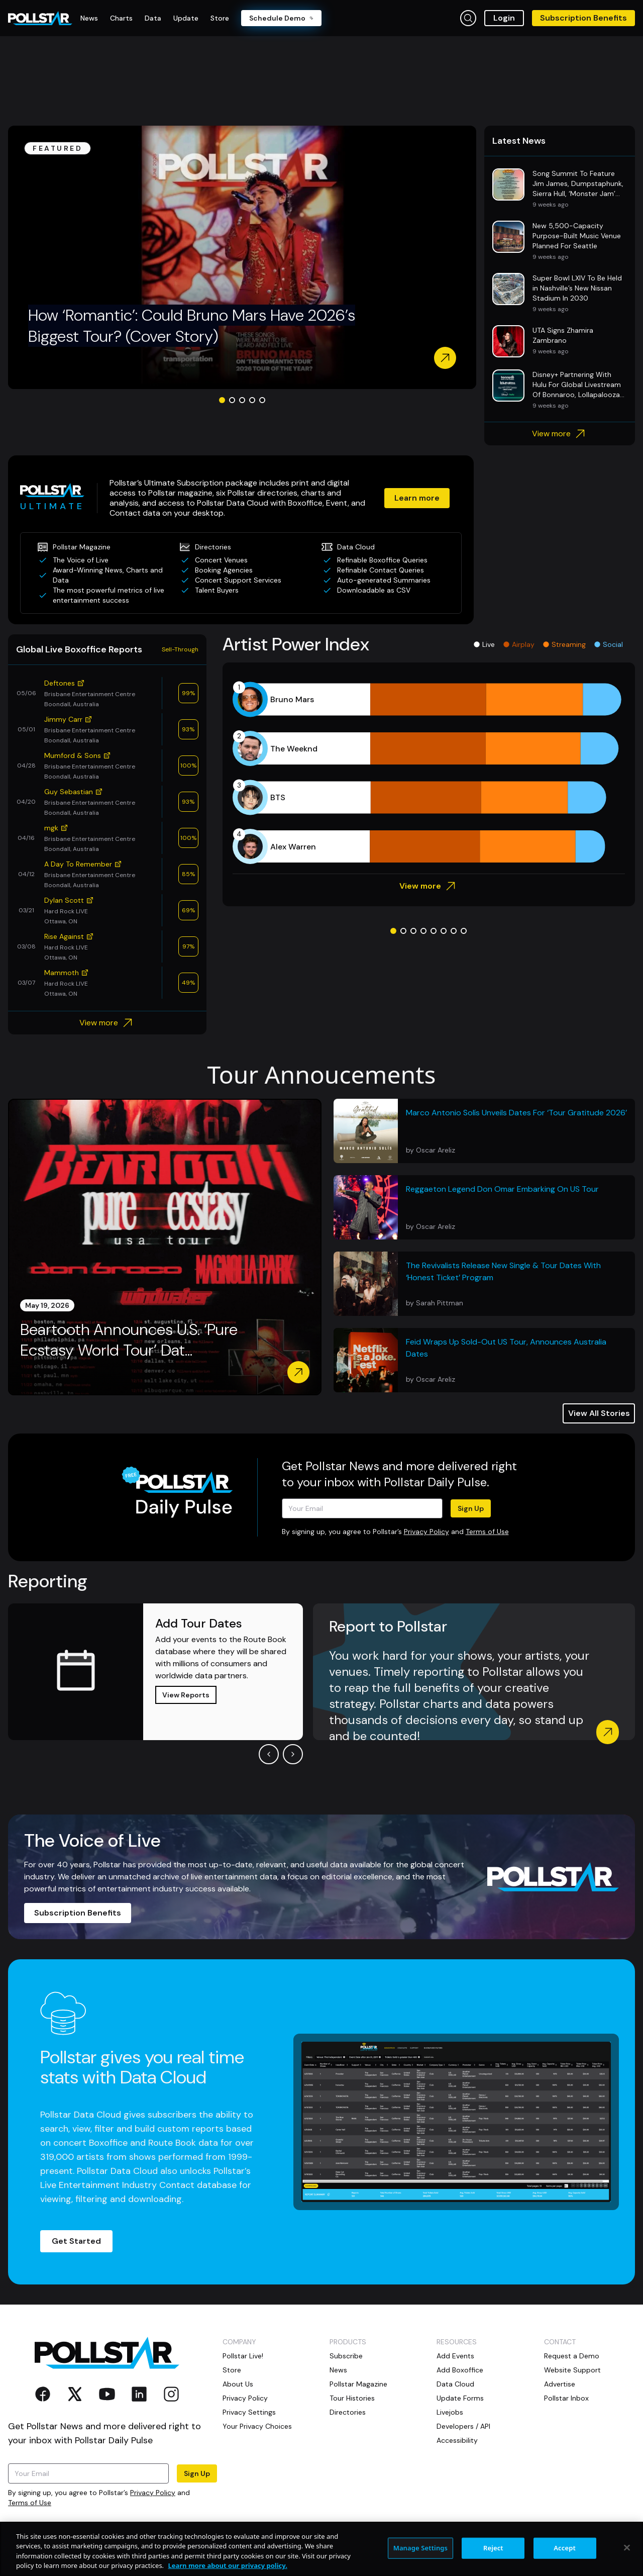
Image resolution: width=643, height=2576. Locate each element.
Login (504, 18)
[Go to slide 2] (232, 400)
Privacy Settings (249, 2412)
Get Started (76, 2241)
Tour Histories (352, 2398)
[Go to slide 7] (454, 931)
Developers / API (463, 2426)
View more (560, 433)
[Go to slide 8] (464, 931)
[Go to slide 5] (262, 400)
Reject (493, 2547)
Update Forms (460, 2398)
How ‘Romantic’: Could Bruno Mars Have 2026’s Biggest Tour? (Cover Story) (191, 326)
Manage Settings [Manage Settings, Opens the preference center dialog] (420, 2547)
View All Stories (599, 1413)
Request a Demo (571, 2355)
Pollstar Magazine (358, 2384)
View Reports (185, 1694)
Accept (565, 2547)
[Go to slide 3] (242, 400)
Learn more (417, 498)
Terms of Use (487, 1531)
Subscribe (346, 2355)
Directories (348, 2412)
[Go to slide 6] (444, 931)
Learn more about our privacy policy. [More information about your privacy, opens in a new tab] (227, 2565)
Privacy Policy (426, 1531)
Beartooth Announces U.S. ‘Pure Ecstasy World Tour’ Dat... (129, 1340)
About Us (238, 2384)
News (338, 2369)
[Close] (627, 2547)
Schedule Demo (281, 18)
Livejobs (450, 2412)
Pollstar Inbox (566, 2398)
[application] (429, 773)
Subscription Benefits (583, 18)
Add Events (455, 2355)
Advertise (559, 2384)
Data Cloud (455, 2384)
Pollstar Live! (243, 2355)
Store (232, 2369)
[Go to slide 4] (252, 400)
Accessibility (457, 2440)
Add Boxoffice (460, 2369)
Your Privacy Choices (257, 2426)
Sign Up (471, 1508)
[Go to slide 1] (222, 400)
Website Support (572, 2369)
